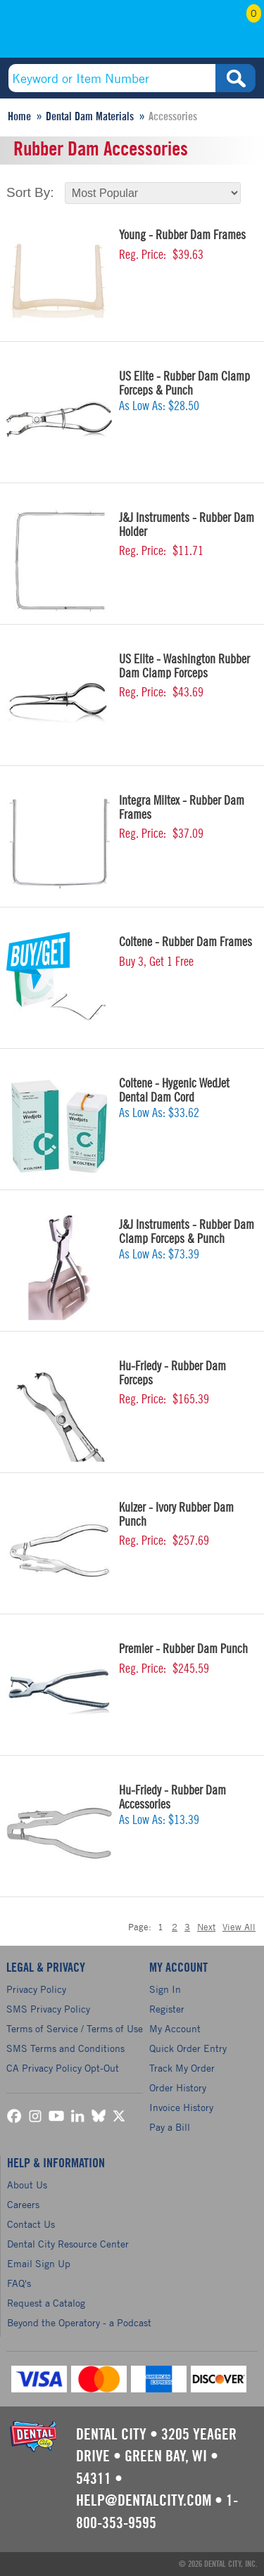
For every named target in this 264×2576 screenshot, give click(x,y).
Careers (23, 2204)
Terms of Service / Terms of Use (74, 2028)
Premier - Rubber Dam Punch (183, 1649)
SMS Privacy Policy (48, 2009)
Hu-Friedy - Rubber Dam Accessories (172, 1797)
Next (206, 1926)
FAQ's (19, 2283)
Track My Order (182, 2068)
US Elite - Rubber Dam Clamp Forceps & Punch (184, 383)
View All (239, 1926)
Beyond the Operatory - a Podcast (79, 2322)
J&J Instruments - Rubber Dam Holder (186, 524)
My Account (204, 33)
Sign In (165, 1989)
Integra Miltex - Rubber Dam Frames (181, 807)
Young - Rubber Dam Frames (182, 235)
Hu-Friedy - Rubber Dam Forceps (172, 1373)
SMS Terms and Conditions (65, 2048)
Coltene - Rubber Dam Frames (185, 942)
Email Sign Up (38, 2263)
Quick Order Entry (188, 2048)
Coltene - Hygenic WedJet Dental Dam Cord (174, 1090)
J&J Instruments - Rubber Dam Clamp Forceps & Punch (186, 1231)
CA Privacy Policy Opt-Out (62, 2068)
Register (166, 2009)
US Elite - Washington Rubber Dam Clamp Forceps (184, 666)
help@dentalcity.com (143, 2500)
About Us (27, 2185)
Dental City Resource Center (68, 2244)
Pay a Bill (169, 2127)
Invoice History (181, 2107)
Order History (177, 2087)
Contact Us (31, 2224)
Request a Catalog (46, 2303)
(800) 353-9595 (61, 33)
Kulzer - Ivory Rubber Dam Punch (176, 1514)
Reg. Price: (142, 254)
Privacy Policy (36, 1989)
